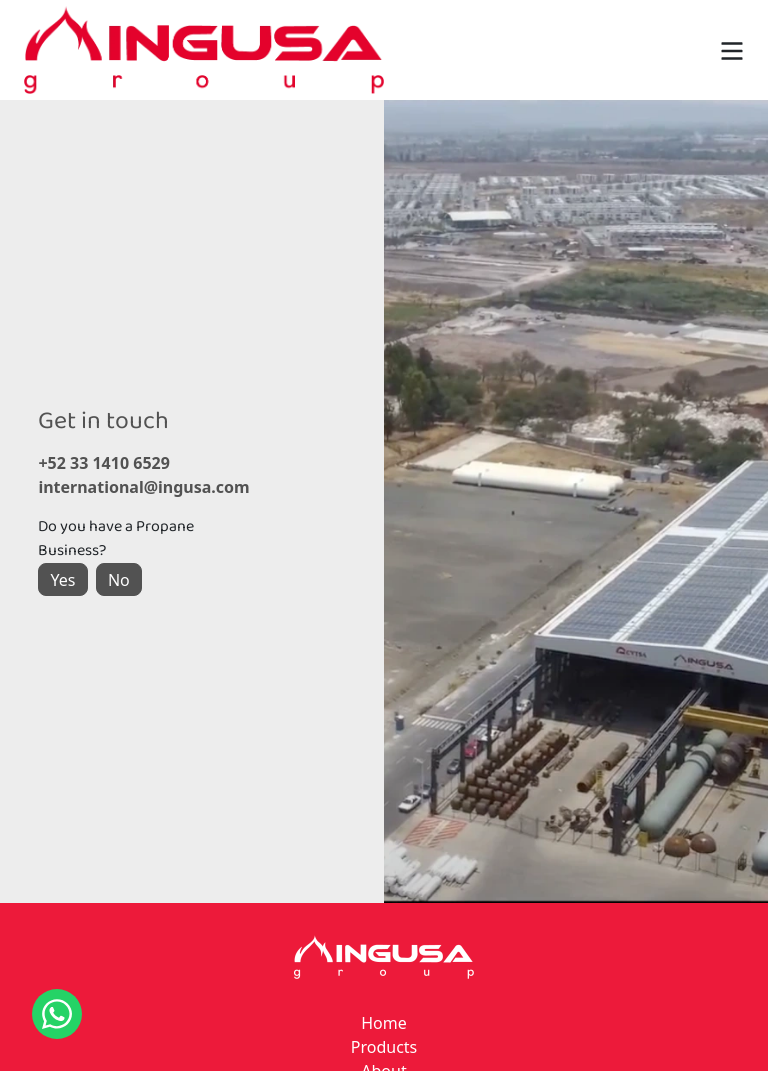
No (119, 580)
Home (384, 1023)
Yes (63, 580)
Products (384, 1047)
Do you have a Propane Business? (116, 539)
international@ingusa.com (134, 487)
